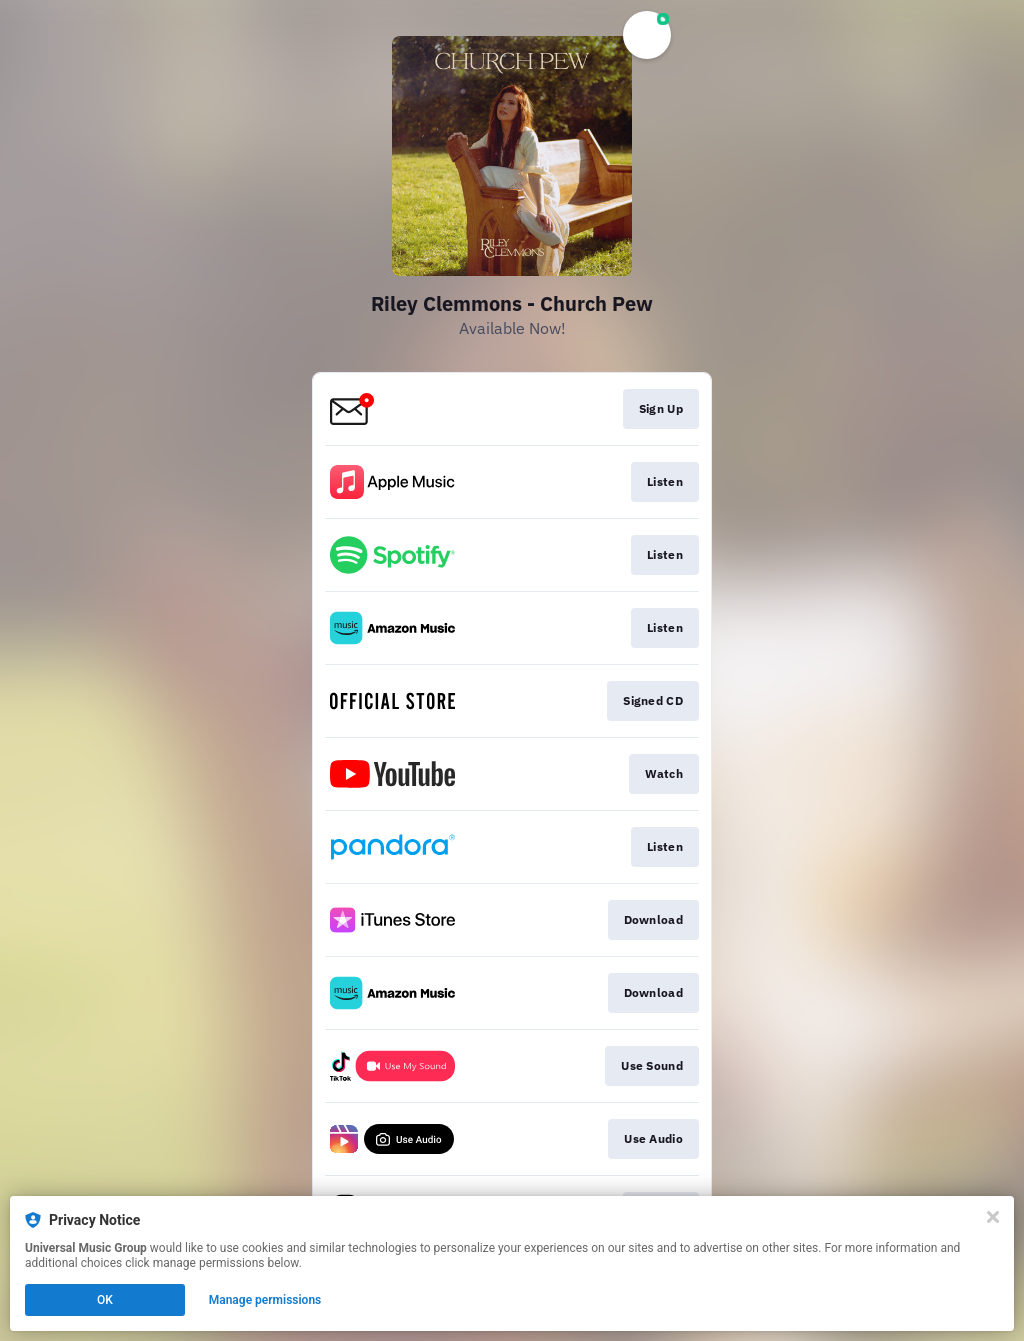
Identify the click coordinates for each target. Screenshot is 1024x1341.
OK (105, 1300)
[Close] (993, 1217)
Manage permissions (265, 1300)
